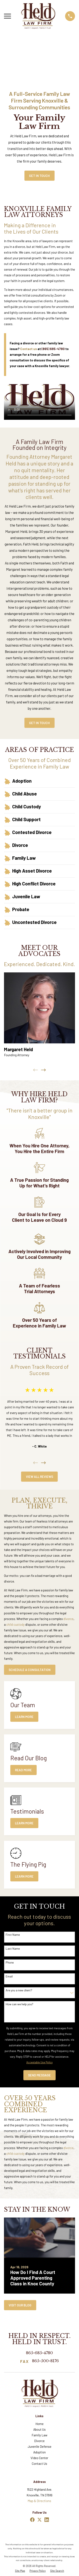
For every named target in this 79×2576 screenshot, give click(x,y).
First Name (13, 1934)
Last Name (13, 1948)
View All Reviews (39, 1476)
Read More (23, 1770)
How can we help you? (19, 2004)
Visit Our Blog (20, 2305)
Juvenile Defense (39, 2446)
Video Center (39, 2458)
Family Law (39, 2435)
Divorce (39, 2441)
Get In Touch (39, 176)
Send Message (39, 2075)
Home (39, 2424)
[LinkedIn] (46, 2519)
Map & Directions (39, 2501)
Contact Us (39, 2463)
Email (9, 1976)
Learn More (24, 1717)
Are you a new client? (19, 1990)
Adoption (39, 2452)
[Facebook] (32, 2519)
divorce (68, 1619)
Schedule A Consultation (30, 1670)
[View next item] (43, 1070)
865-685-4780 (39, 2352)
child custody (15, 1624)
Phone (10, 1962)
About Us (39, 2429)
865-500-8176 (45, 2361)
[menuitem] (20, 2570)
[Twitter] (39, 2519)
